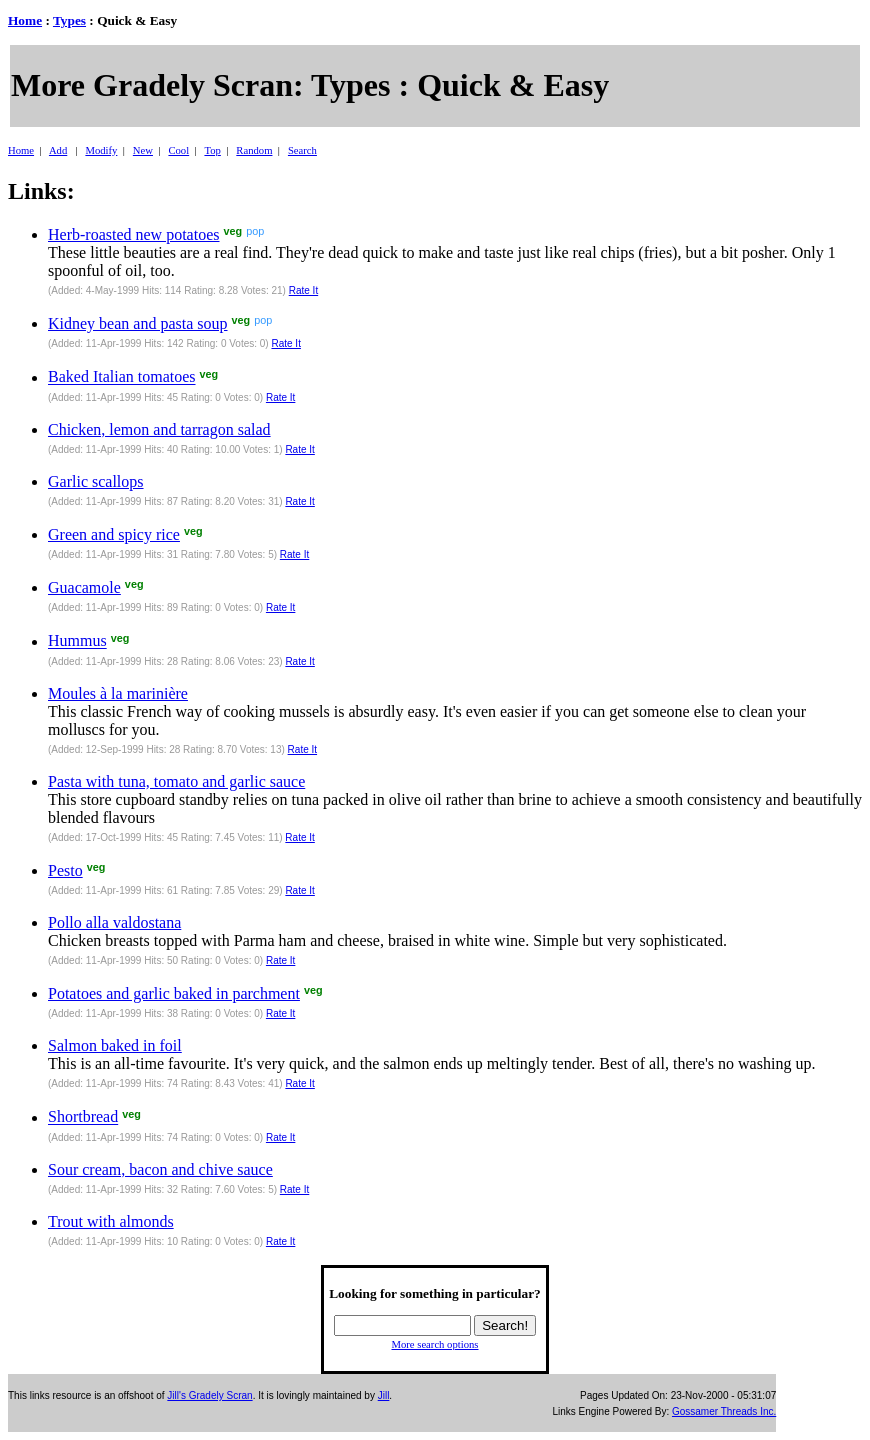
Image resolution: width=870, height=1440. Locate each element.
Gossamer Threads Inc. (724, 1411)
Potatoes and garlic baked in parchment (174, 993)
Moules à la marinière (118, 693)
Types (69, 20)
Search (302, 150)
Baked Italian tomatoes (122, 377)
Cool (178, 150)
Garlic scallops (96, 481)
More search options (434, 1344)
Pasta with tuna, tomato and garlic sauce (176, 781)
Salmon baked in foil (115, 1045)
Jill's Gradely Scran (209, 1395)
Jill (384, 1395)
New (143, 150)
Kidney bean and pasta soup (138, 323)
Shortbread (83, 1117)
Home (25, 20)
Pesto (65, 870)
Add (58, 150)
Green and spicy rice (114, 534)
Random (254, 150)
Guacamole (84, 587)
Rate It (303, 290)
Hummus (77, 641)
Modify (101, 150)
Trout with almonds (111, 1221)
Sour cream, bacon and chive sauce (160, 1169)
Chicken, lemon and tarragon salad (159, 429)
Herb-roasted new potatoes (134, 234)
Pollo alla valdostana (114, 922)
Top (212, 150)
